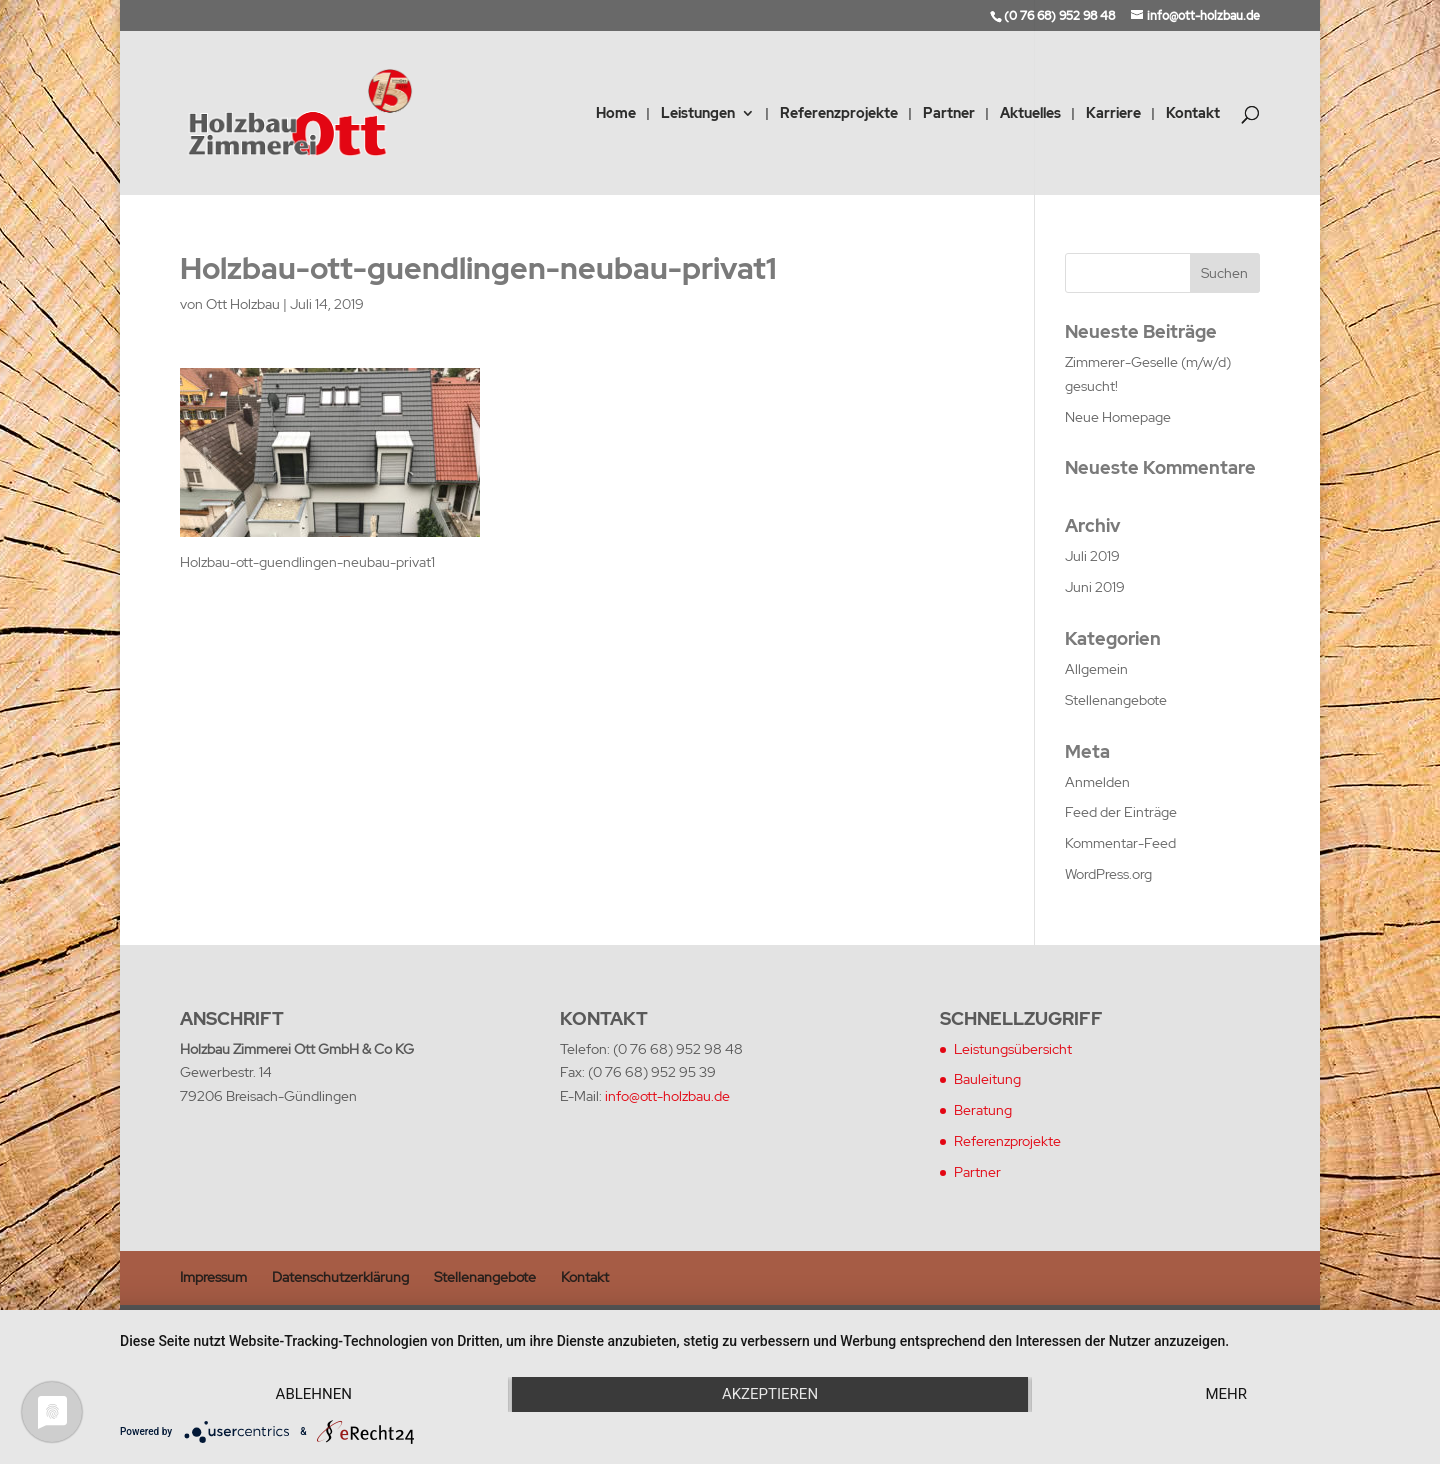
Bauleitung (987, 1079)
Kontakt (1193, 114)
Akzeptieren (770, 1394)
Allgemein (1096, 669)
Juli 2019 (1092, 556)
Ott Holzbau (243, 304)
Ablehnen (314, 1394)
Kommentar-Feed (1120, 843)
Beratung (983, 1110)
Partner (949, 114)
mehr (1226, 1394)
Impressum (213, 1277)
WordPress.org (1108, 874)
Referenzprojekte (839, 114)
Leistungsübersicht (1013, 1049)
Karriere (1113, 114)
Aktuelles (1030, 114)
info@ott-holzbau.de (667, 1096)
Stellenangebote (1116, 700)
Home (616, 114)
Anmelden (1097, 782)
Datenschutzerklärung (340, 1277)
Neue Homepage (1118, 417)
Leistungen (698, 114)
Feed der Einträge (1121, 812)
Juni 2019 (1095, 587)
